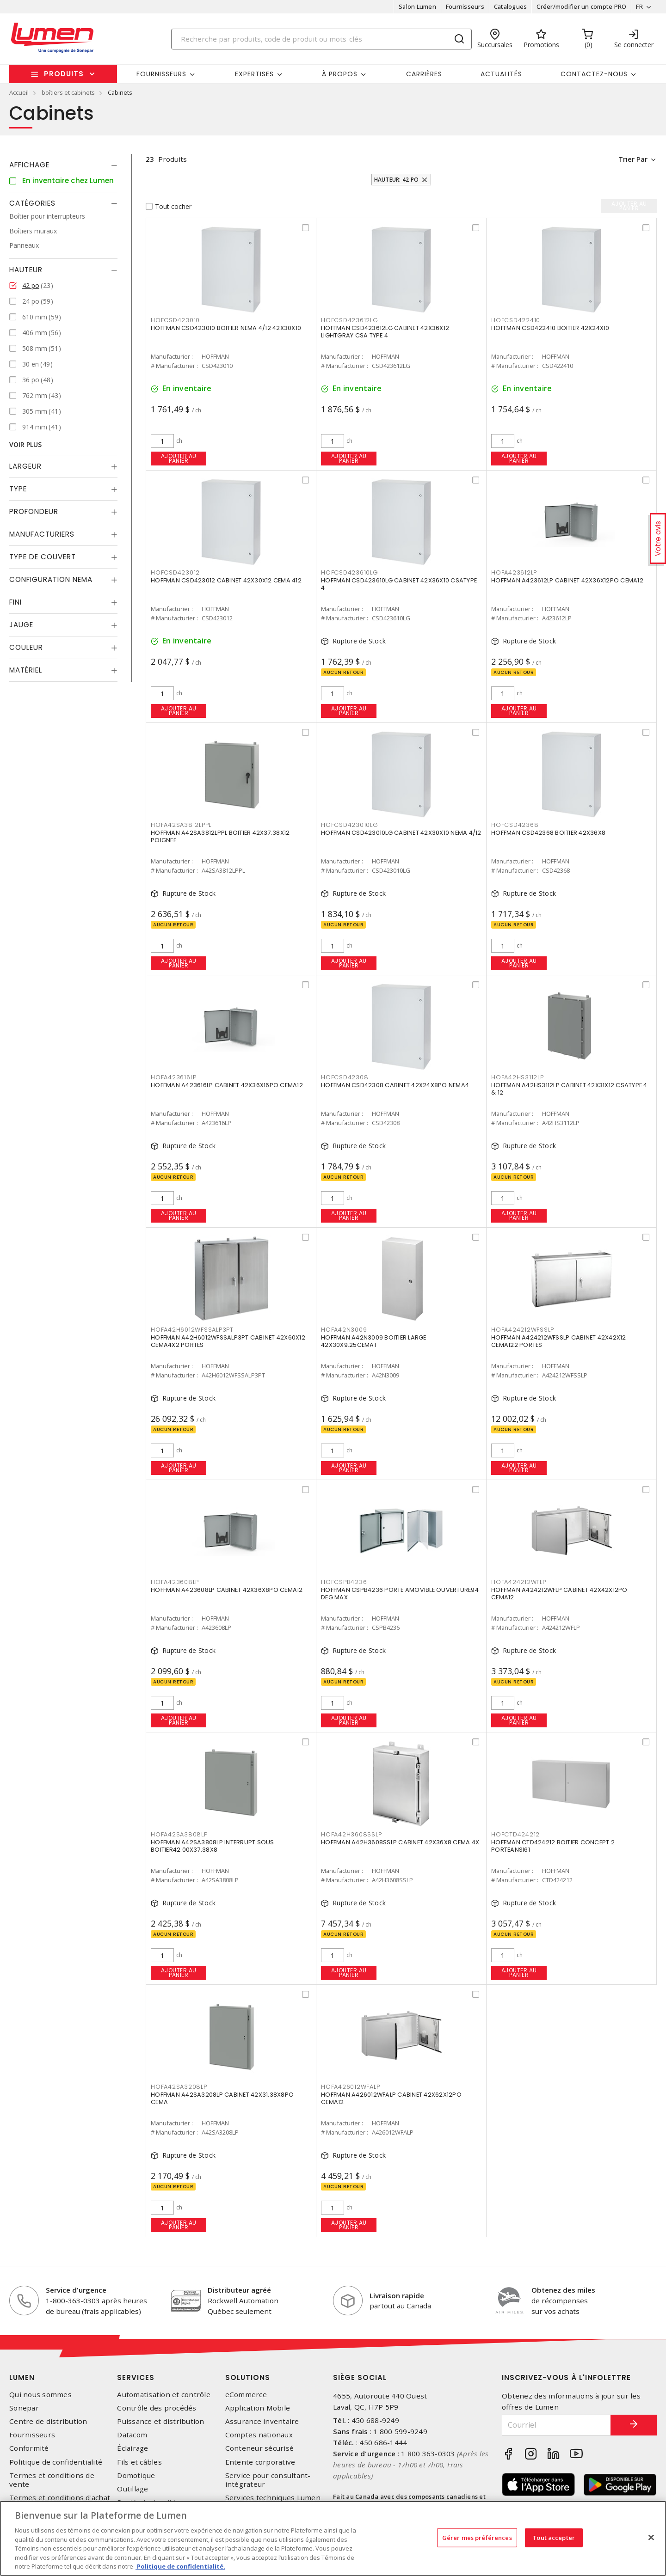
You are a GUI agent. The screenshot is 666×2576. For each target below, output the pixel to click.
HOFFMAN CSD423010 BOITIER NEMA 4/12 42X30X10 (226, 328)
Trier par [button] (632, 159)
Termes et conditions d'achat (59, 2497)
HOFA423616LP (174, 1077)
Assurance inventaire (262, 2421)
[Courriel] (556, 2425)
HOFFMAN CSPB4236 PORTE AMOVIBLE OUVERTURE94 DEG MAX (400, 1594)
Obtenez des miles (563, 2290)
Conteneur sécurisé (259, 2448)
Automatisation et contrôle (163, 2394)
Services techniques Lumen (273, 2497)
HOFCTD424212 (515, 1834)
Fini (15, 602)
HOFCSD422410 (515, 320)
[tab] (63, 165)
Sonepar (24, 2408)
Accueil (19, 92)
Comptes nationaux (259, 2434)
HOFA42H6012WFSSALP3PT (192, 1330)
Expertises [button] (254, 74)
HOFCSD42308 (344, 1077)
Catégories (32, 203)
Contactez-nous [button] (594, 74)
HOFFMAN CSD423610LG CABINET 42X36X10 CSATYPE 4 (399, 584)
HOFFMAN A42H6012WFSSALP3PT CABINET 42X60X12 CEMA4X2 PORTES (228, 1341)
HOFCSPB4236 (344, 1582)
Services (135, 2377)
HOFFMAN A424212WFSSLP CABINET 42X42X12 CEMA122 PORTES (558, 1341)
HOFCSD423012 (175, 572)
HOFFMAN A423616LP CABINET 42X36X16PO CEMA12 (227, 1085)
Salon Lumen (417, 6)
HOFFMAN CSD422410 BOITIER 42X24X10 (550, 328)
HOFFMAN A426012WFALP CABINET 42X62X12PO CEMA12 (391, 2098)
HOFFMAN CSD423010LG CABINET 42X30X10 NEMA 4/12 (401, 833)
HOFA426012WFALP (350, 2087)
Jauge (21, 625)
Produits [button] (64, 74)
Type (18, 489)
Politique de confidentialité (55, 2462)
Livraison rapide (397, 2295)
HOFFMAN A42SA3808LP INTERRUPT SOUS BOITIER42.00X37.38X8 (212, 1846)
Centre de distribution (48, 2421)
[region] (333, 2538)
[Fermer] (651, 2537)
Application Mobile (257, 2408)
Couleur (26, 647)
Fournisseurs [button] (161, 74)
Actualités (501, 74)
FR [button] (639, 6)
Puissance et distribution (160, 2421)
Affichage (29, 165)
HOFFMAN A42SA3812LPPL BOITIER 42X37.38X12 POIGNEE (220, 836)
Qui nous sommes (40, 2394)
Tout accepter (553, 2537)
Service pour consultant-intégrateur (268, 2480)
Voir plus (25, 444)
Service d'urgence (76, 2290)
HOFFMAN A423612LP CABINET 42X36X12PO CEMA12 (567, 581)
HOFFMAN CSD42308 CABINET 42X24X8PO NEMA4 (395, 1085)
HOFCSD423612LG (349, 320)
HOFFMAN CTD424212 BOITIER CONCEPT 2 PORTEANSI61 (553, 1846)
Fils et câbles (139, 2462)
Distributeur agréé (239, 2290)
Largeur (25, 466)
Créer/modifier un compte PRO (581, 6)
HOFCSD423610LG (349, 572)
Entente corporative (260, 2462)
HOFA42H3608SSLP (351, 1834)
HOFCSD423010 (175, 320)
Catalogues (510, 6)
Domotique (136, 2475)
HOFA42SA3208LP (179, 2087)
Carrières (424, 74)
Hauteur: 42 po (396, 180)
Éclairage (132, 2448)
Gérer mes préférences (477, 2537)
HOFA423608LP (175, 1582)
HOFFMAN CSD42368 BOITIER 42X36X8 (548, 833)
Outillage (132, 2488)
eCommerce (246, 2394)
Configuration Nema (50, 579)
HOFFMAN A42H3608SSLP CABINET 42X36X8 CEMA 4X (400, 1843)
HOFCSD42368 (514, 825)
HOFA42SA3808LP (179, 1834)
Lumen (22, 2377)
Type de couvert (42, 557)
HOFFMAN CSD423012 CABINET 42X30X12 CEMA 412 (226, 581)
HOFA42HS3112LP (517, 1077)
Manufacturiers (41, 534)
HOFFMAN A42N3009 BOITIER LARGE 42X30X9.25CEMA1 (373, 1341)
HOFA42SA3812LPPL (181, 825)
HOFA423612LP (514, 572)
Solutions (247, 2377)
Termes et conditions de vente (51, 2480)
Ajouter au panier (179, 458)
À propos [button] (340, 74)
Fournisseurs (465, 6)
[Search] (321, 39)
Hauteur (26, 270)
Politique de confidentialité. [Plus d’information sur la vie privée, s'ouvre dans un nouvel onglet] (180, 2566)
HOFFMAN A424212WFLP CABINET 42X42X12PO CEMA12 (559, 1594)
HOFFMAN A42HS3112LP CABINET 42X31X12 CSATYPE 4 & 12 (569, 1089)
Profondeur (33, 511)
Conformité (29, 2448)
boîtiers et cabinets (68, 92)
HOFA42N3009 (344, 1330)
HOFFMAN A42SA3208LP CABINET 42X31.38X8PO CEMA (222, 2098)
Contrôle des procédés (156, 2408)
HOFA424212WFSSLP (522, 1330)
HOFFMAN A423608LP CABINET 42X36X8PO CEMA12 (227, 1590)
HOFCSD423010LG (349, 825)
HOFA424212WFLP (518, 1582)
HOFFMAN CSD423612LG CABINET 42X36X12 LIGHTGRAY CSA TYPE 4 (385, 332)
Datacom (132, 2434)
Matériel (25, 670)
